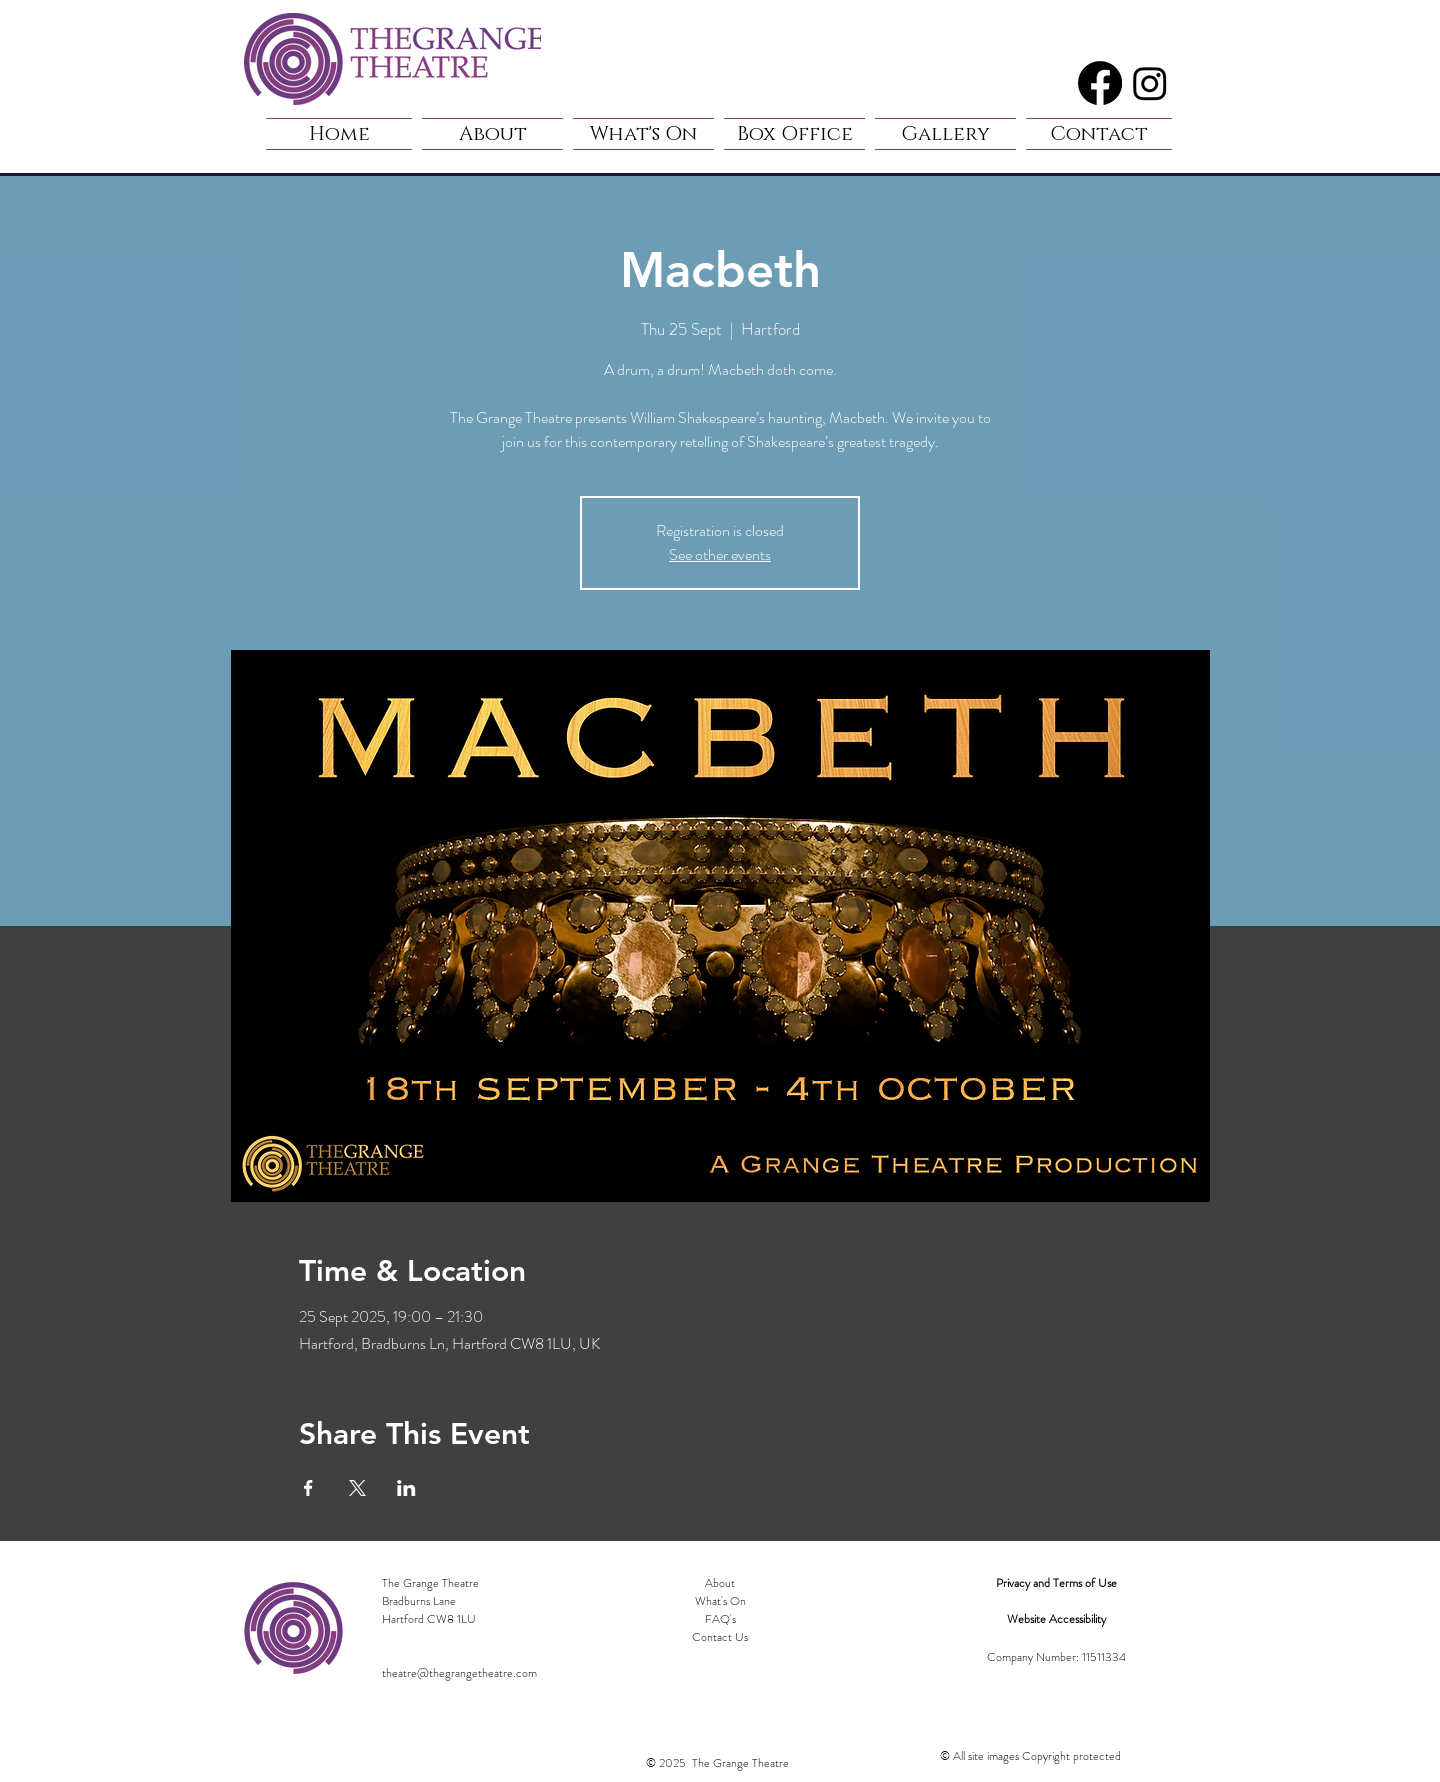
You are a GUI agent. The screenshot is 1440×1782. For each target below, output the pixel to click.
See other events (720, 554)
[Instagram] (1150, 83)
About (720, 1583)
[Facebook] (1100, 83)
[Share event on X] (357, 1488)
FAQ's (720, 1619)
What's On (720, 1601)
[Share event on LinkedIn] (406, 1488)
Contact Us (720, 1637)
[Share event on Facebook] (308, 1488)
